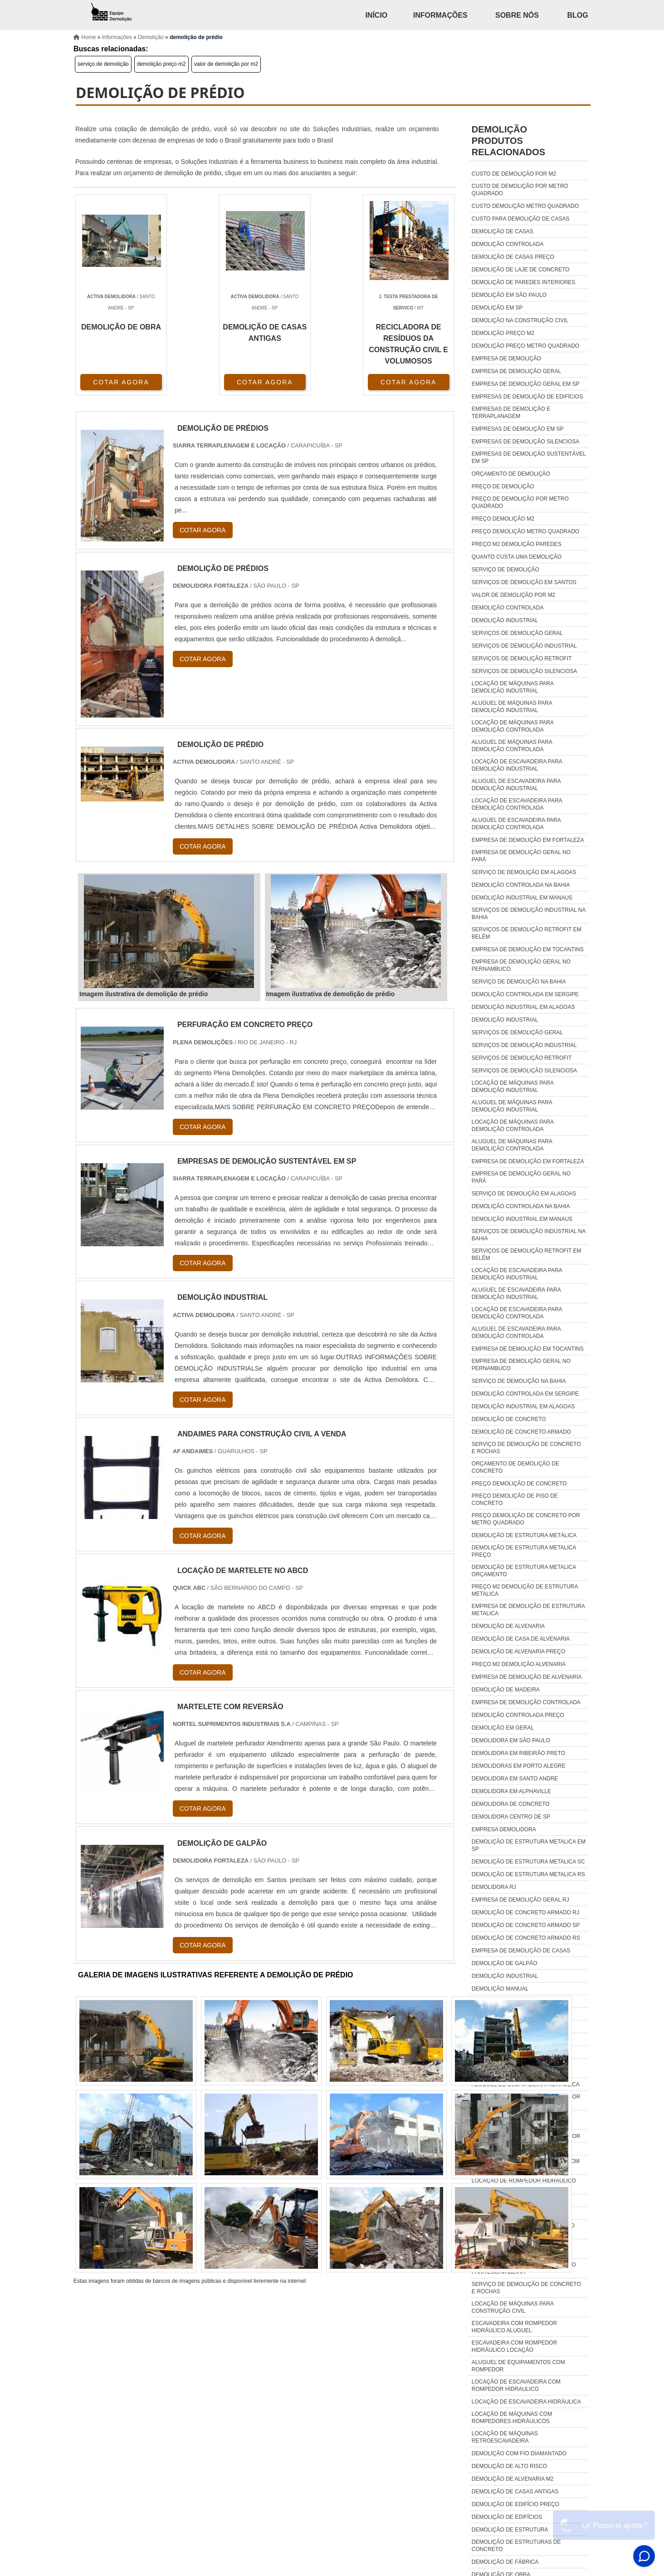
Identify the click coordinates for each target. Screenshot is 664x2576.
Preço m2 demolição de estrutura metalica (525, 1590)
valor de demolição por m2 (226, 64)
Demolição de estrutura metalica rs (528, 1874)
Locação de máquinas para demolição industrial (513, 687)
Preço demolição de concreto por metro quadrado (526, 1519)
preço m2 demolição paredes (516, 544)
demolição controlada (508, 244)
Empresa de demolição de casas (521, 1950)
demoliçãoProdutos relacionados (508, 140)
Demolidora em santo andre (515, 1778)
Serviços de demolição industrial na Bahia (529, 913)
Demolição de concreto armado (521, 1432)
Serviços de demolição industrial (524, 646)
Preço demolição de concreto (519, 1483)
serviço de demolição (103, 64)
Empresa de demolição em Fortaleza (528, 840)
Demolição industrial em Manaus (522, 898)
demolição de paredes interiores (524, 282)
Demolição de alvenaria (508, 1626)
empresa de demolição (506, 358)
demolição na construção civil (520, 320)
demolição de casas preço (513, 257)
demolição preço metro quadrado (525, 346)
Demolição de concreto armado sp (526, 1925)
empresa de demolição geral (516, 371)
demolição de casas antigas (515, 2491)
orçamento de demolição (511, 474)
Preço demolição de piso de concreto (515, 1499)
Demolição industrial (505, 620)
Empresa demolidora (504, 1829)
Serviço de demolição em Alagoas (524, 872)
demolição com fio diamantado (519, 2453)
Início (376, 15)
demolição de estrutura (510, 2530)
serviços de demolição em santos (524, 582)
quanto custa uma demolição (516, 557)
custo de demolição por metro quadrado (520, 190)
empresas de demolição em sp (518, 429)
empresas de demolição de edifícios (527, 396)
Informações (440, 15)
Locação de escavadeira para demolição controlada (517, 804)
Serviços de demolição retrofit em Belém (526, 933)
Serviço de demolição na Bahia (519, 981)
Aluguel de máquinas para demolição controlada (512, 745)
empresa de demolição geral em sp (526, 384)
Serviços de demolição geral (517, 633)
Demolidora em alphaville (511, 1791)
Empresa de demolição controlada (526, 1702)
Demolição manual (500, 1989)
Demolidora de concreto (511, 1804)
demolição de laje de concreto (521, 269)
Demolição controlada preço (518, 1715)
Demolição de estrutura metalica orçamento (524, 1571)
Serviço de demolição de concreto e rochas (526, 1448)
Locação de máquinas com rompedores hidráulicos (512, 2417)
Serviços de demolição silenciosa (524, 671)
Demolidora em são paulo (511, 1740)
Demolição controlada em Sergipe (525, 994)
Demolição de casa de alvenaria (521, 1639)
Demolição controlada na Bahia (521, 885)
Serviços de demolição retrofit (521, 658)
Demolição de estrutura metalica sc (528, 1861)
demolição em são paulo (509, 295)
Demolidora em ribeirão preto (518, 1753)
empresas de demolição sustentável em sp (529, 457)
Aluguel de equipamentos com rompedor (518, 2366)
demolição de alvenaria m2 (513, 2479)
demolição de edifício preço (515, 2504)
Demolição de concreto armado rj (525, 1912)
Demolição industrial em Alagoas (523, 1007)
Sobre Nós (517, 15)
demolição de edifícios (507, 2517)
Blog (577, 15)
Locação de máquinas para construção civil (513, 2307)
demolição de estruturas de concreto (516, 2545)
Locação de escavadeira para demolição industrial (517, 765)
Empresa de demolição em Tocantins (528, 949)
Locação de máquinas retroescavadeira (505, 2437)
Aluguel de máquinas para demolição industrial (512, 706)
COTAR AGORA (121, 382)
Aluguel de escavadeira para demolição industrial (516, 784)
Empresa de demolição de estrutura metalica (528, 1610)
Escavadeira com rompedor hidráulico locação (514, 2346)
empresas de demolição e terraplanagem (511, 412)
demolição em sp (497, 308)
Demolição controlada (508, 608)
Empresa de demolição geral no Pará (521, 856)
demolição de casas (502, 231)
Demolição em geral (503, 1728)
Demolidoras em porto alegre (519, 1766)
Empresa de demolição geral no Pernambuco (521, 965)
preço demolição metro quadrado (525, 531)
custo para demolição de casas (521, 219)
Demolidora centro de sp (511, 1817)
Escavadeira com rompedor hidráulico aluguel (514, 2327)
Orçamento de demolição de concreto (515, 1467)
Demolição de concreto (509, 1419)
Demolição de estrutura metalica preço (524, 1551)
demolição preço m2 (161, 64)
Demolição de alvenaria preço (519, 1651)
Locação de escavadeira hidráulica (526, 2402)
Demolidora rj (494, 1887)
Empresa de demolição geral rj (520, 1900)
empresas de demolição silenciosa (525, 441)
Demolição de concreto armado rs (526, 1938)
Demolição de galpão (504, 1963)
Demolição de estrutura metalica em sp (529, 1845)
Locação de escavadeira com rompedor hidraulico (516, 2385)
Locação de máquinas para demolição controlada (513, 726)
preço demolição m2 (503, 519)
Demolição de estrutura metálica (524, 1535)
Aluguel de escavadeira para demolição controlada (516, 824)
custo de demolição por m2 (514, 174)
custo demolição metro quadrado (525, 206)
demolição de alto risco (509, 2466)
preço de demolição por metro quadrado (520, 502)
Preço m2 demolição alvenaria (519, 1664)
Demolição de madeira (506, 1689)
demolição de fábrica (505, 2562)
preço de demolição (503, 486)
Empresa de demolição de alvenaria (527, 1677)
